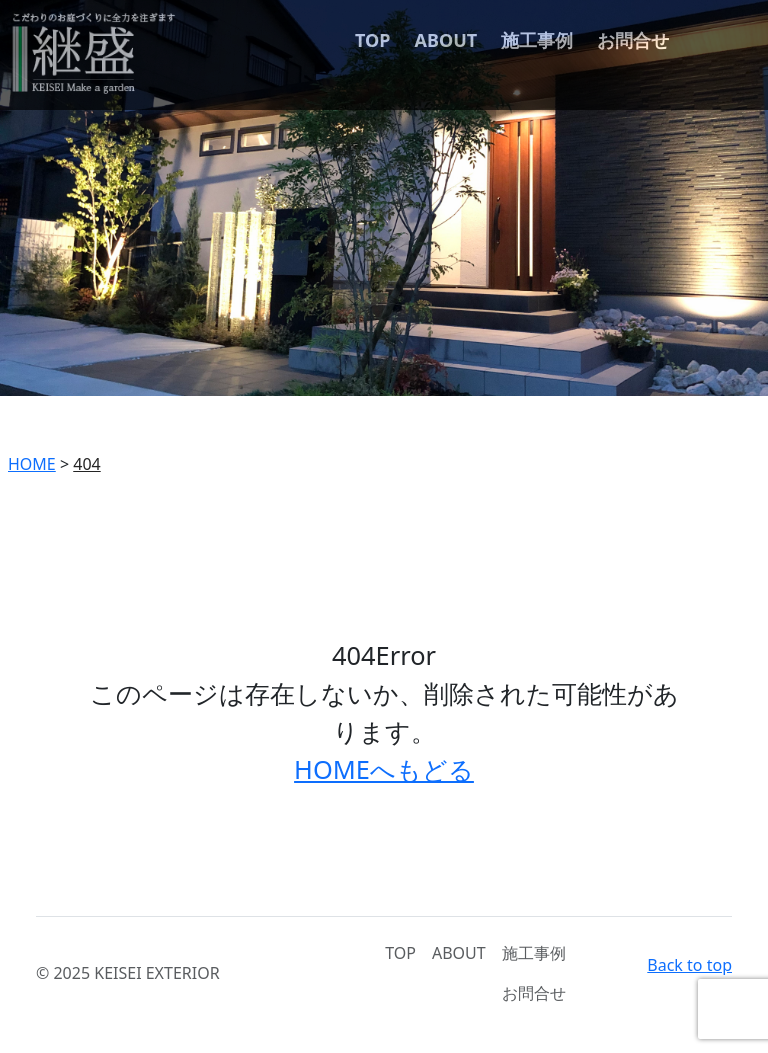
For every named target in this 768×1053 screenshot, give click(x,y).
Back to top (689, 965)
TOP (372, 40)
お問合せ (633, 40)
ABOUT (446, 40)
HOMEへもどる (384, 769)
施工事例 (537, 40)
